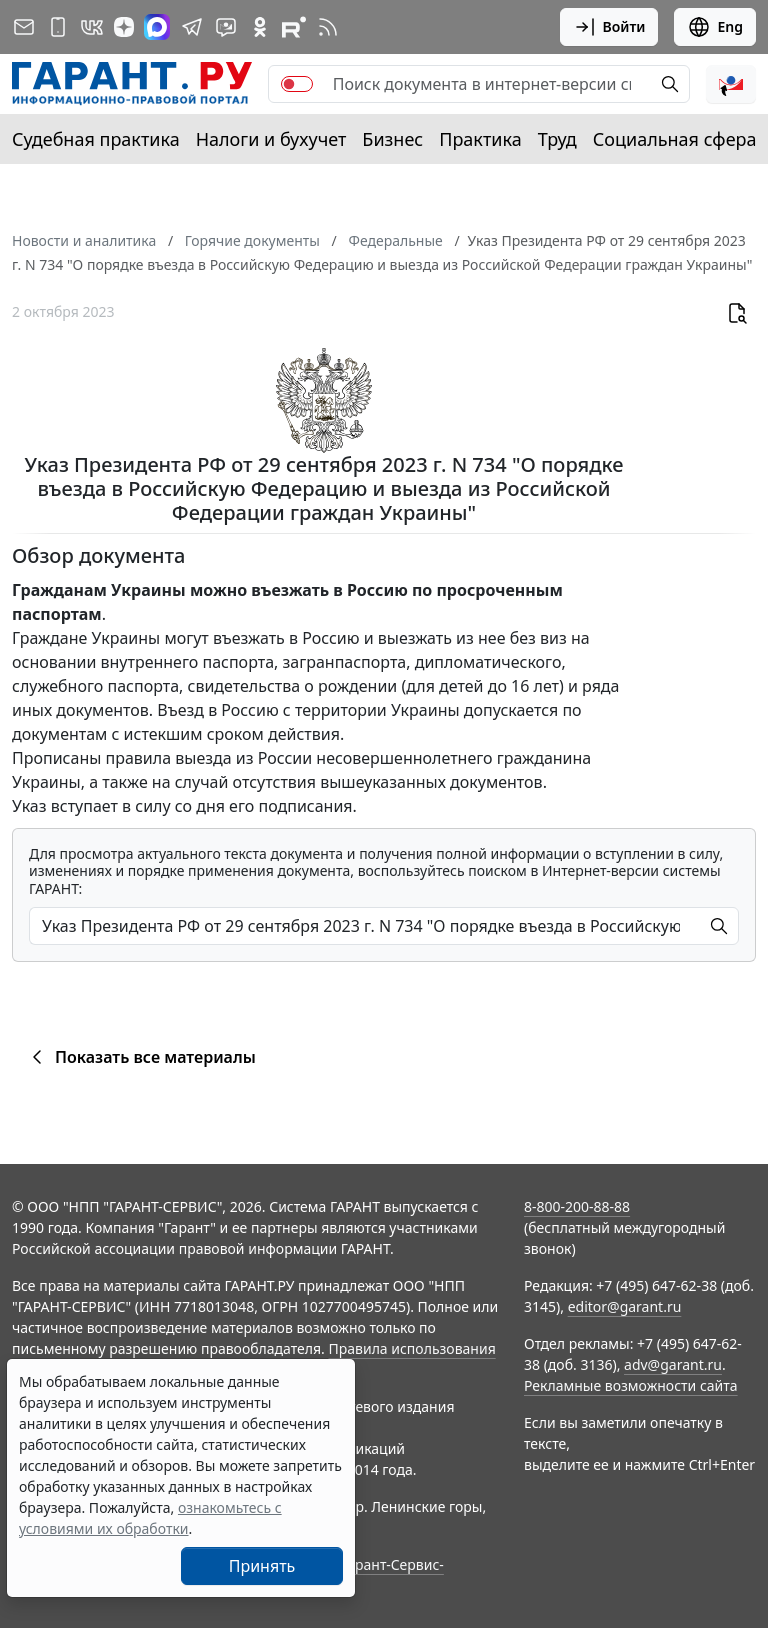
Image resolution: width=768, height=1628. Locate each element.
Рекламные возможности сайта (631, 1385)
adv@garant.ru (673, 1364)
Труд (557, 139)
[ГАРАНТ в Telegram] (192, 27)
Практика (480, 139)
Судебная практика (96, 139)
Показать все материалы (140, 1057)
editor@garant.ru (625, 1306)
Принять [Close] (262, 1566)
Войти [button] (609, 27)
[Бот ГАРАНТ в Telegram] (226, 27)
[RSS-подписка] (328, 27)
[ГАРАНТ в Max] (157, 27)
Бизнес (392, 139)
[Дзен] (124, 27)
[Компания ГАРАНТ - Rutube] (294, 27)
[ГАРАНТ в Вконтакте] (92, 27)
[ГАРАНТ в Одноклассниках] (260, 27)
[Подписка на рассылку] (24, 27)
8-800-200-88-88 (577, 1206)
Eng (715, 27)
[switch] (297, 84)
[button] (731, 84)
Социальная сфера (675, 139)
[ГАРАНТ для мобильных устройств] (58, 27)
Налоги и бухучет (271, 139)
